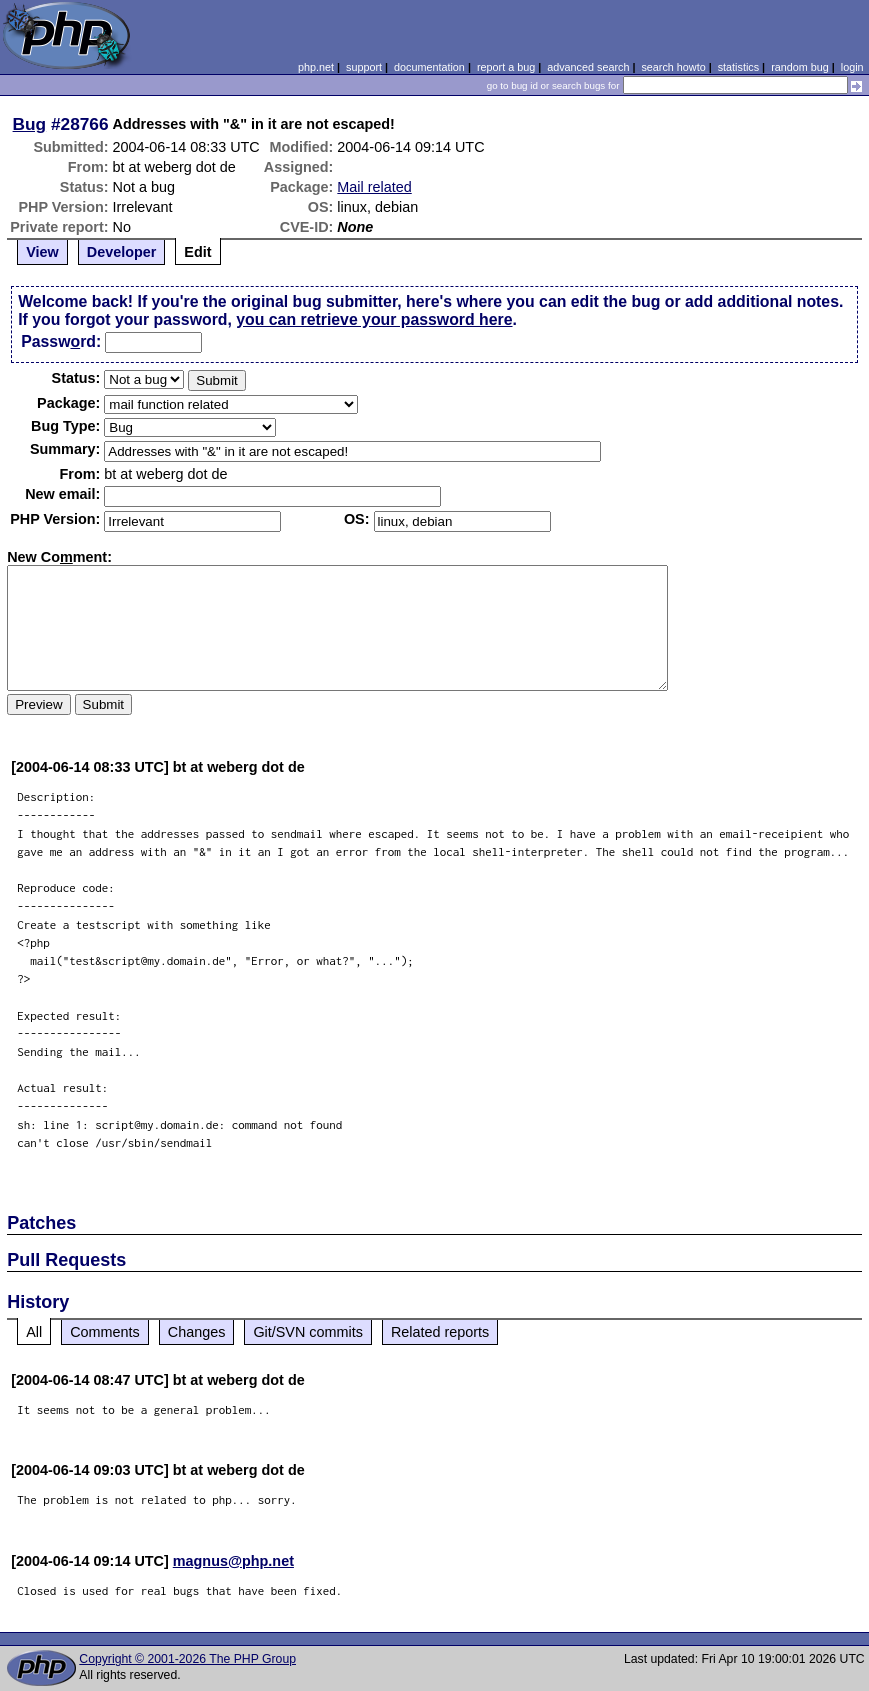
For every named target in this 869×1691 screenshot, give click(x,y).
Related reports (440, 1332)
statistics (738, 67)
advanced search (588, 67)
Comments (105, 1332)
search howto (673, 67)
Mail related (374, 187)
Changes (197, 1332)
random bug (800, 67)
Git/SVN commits (308, 1332)
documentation (429, 67)
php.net (316, 67)
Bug (30, 124)
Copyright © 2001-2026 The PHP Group (187, 1659)
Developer (122, 252)
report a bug (506, 67)
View (42, 252)
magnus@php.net (233, 1561)
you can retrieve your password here (374, 319)
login (852, 67)
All (34, 1332)
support (364, 67)
